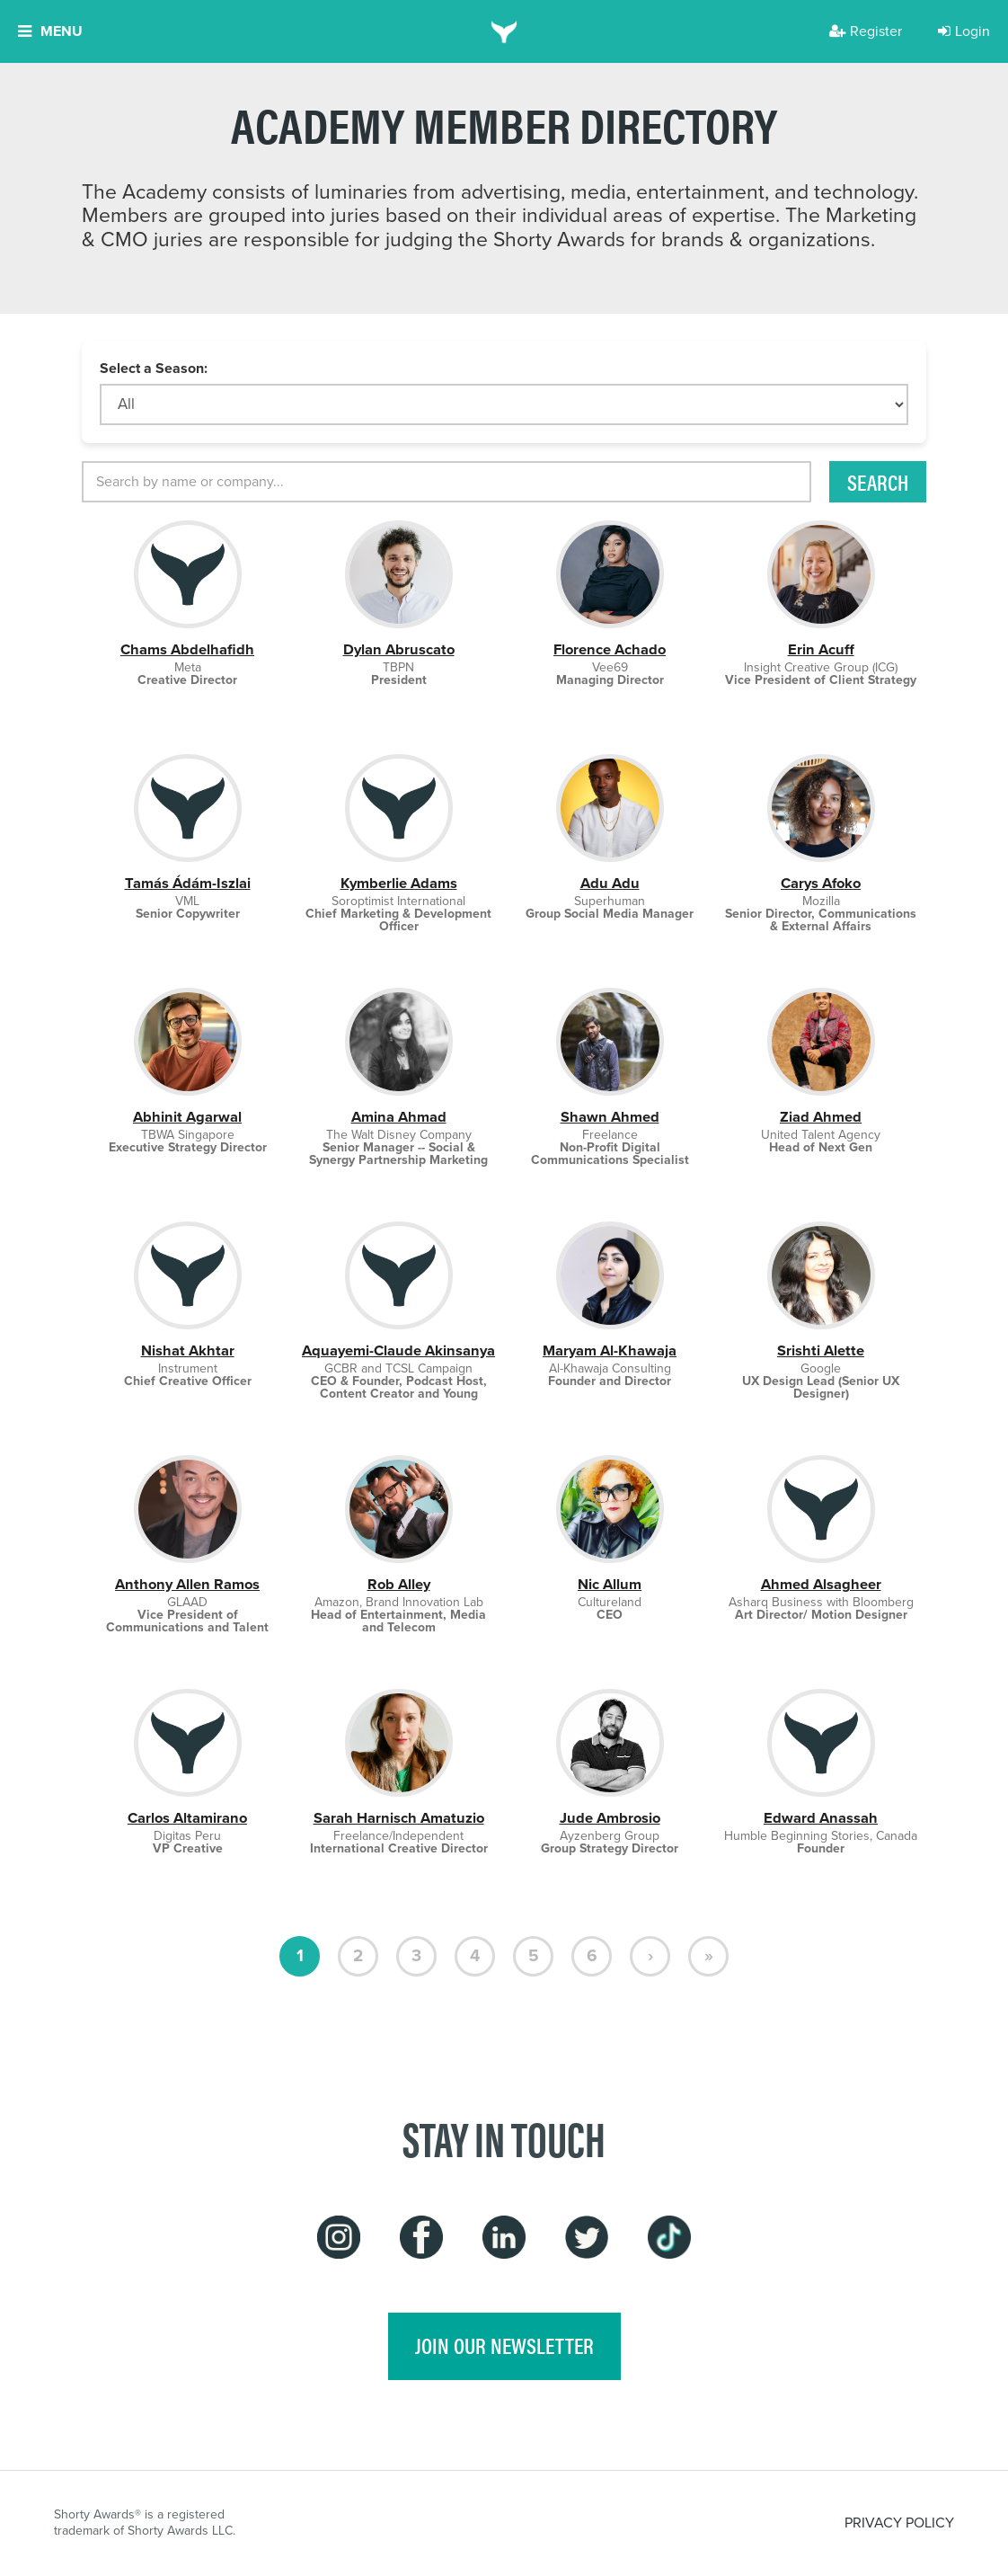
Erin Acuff (821, 649)
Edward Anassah (821, 1817)
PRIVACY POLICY (899, 2522)
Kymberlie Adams (398, 883)
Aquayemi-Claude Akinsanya (398, 1350)
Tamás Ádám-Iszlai (188, 883)
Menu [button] (50, 31)
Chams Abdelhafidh (187, 649)
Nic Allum (609, 1584)
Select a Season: (154, 368)
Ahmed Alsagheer (821, 1584)
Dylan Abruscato (399, 649)
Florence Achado (609, 649)
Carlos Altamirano (187, 1817)
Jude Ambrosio (610, 1817)
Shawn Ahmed (610, 1116)
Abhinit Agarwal (187, 1116)
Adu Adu (610, 883)
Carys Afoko (821, 883)
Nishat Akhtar (187, 1350)
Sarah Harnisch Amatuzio (399, 1817)
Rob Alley (398, 1584)
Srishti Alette (820, 1350)
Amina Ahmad (399, 1116)
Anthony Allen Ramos (187, 1584)
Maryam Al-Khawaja (609, 1350)
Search (877, 481)
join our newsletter (504, 2345)
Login (964, 31)
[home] (504, 31)
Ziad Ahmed (821, 1116)
